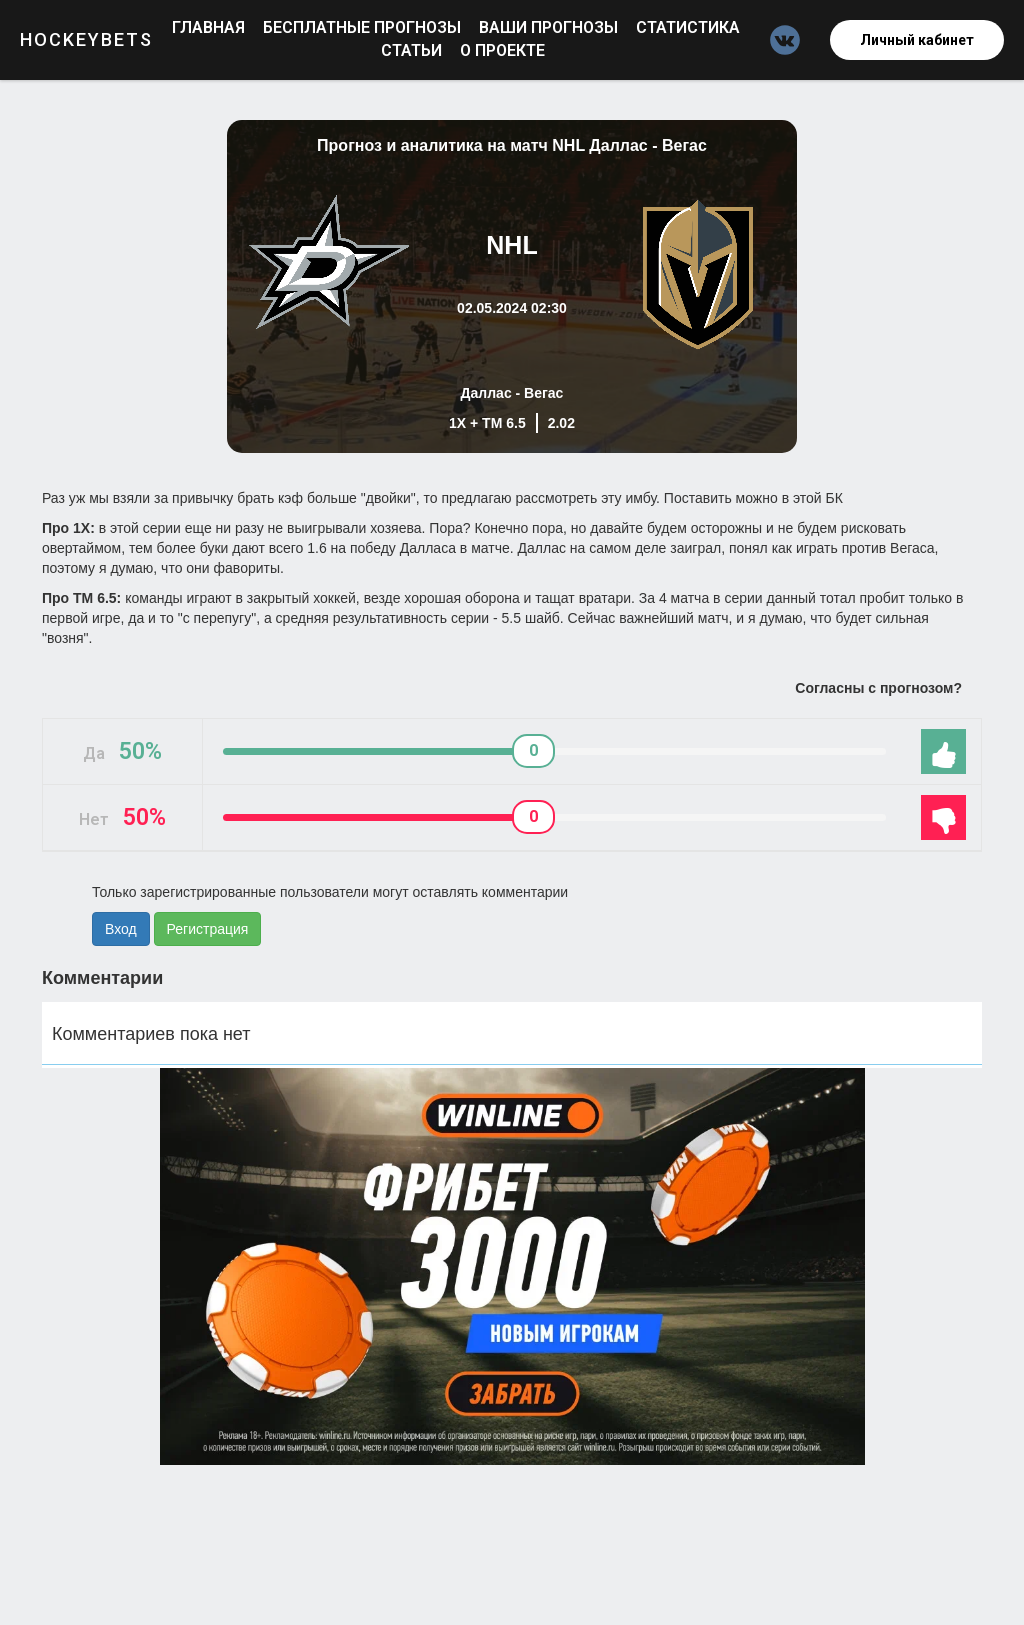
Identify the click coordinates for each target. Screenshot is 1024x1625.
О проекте (502, 50)
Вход (121, 929)
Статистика (688, 27)
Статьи (413, 50)
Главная (210, 27)
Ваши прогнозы (550, 27)
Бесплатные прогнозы (364, 27)
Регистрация (208, 929)
